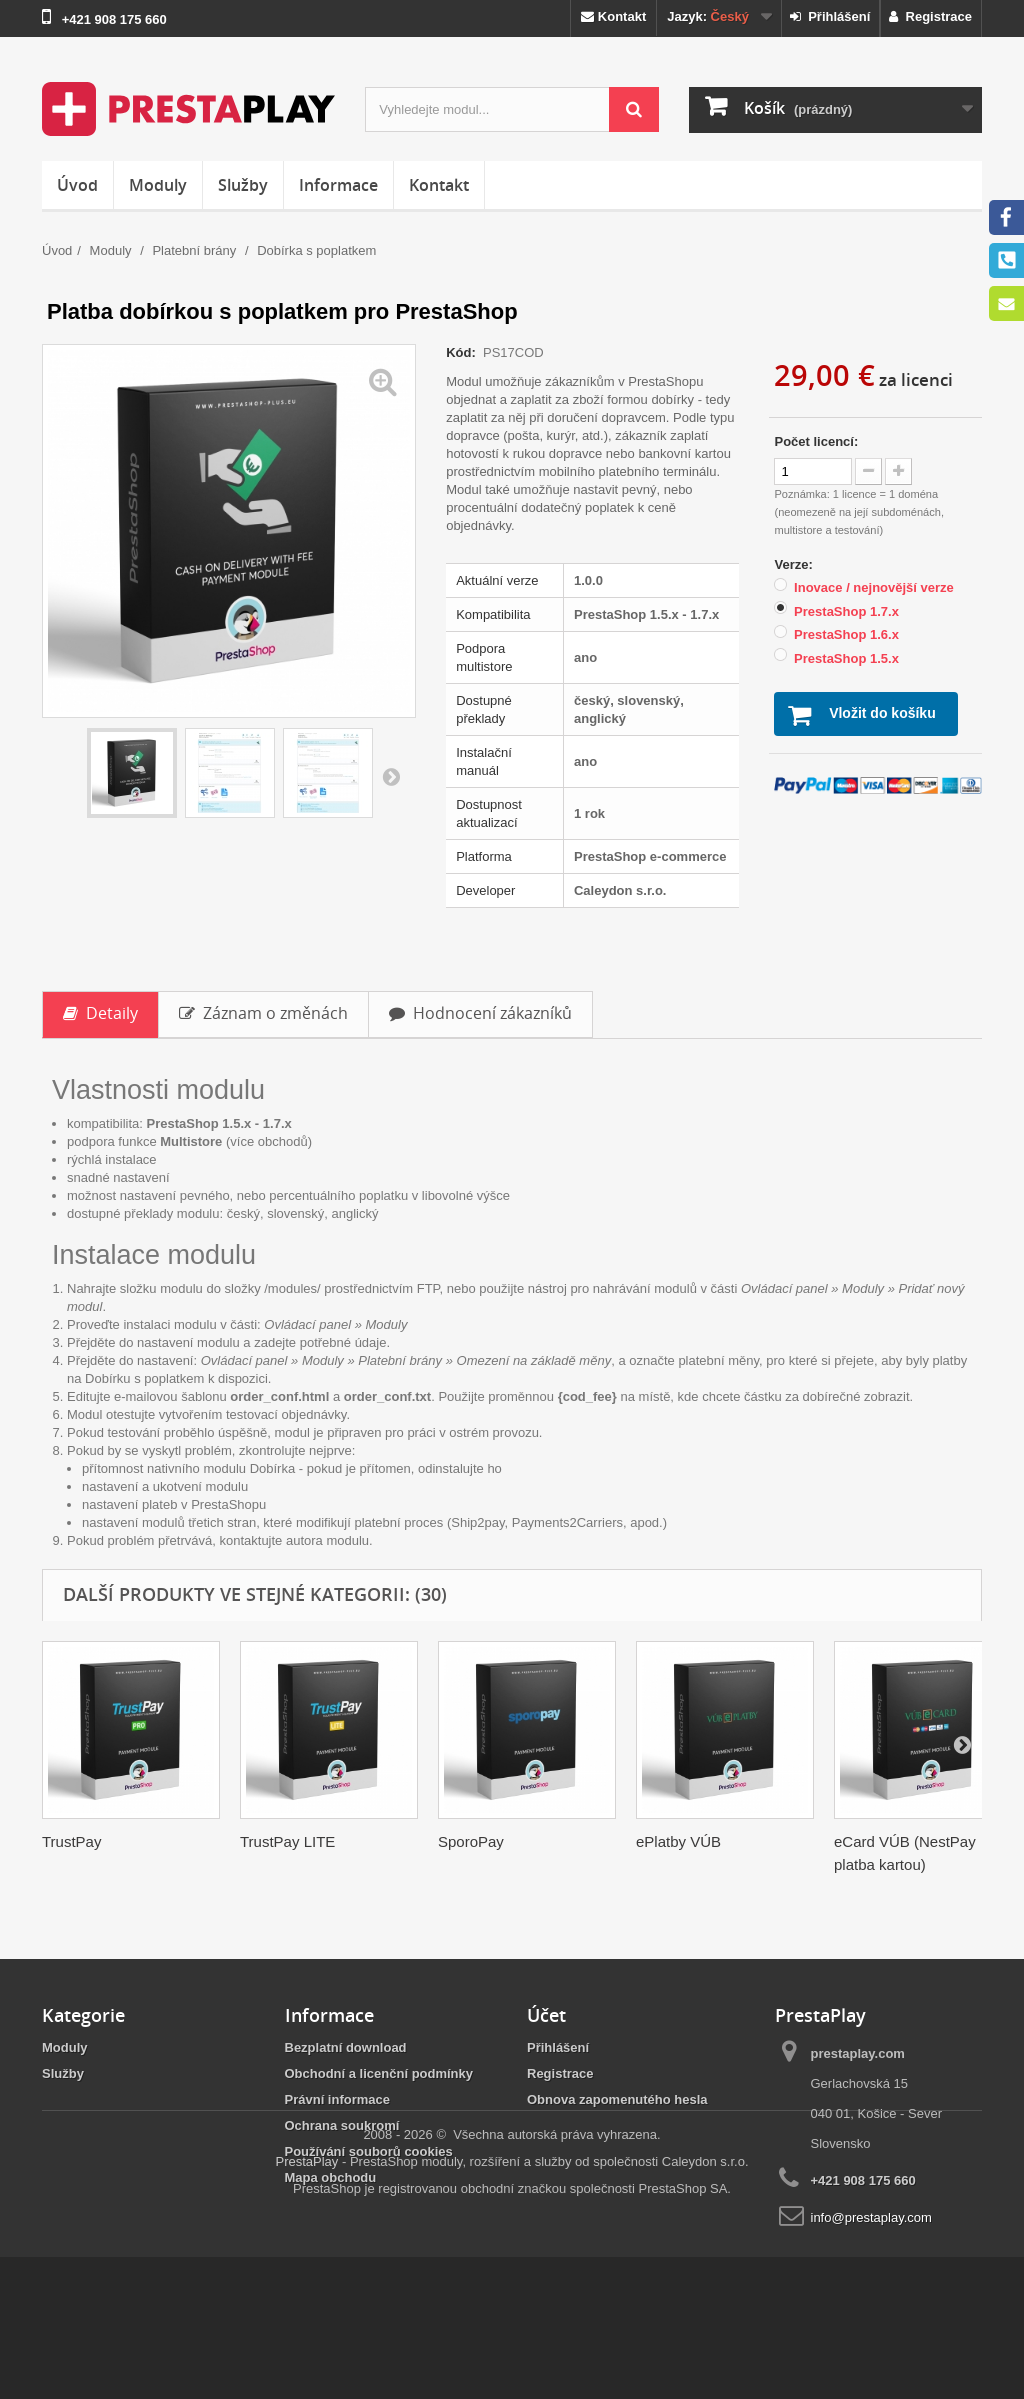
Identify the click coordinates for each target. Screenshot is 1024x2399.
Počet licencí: (816, 441)
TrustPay (71, 1841)
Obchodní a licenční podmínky (379, 2073)
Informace (338, 185)
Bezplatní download (346, 2047)
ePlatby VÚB (678, 1841)
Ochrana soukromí (342, 2125)
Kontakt (613, 16)
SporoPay (471, 1841)
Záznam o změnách (263, 1013)
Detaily (100, 1013)
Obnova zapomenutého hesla (617, 2099)
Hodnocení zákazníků (480, 1013)
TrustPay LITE (287, 1841)
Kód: (462, 352)
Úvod (77, 185)
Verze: (795, 564)
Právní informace (338, 2099)
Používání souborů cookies (369, 2151)
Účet (546, 2015)
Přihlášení (830, 16)
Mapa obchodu (331, 2177)
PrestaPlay (306, 2303)
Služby (243, 185)
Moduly (158, 185)
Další (391, 776)
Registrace (930, 16)
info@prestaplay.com (871, 2217)
